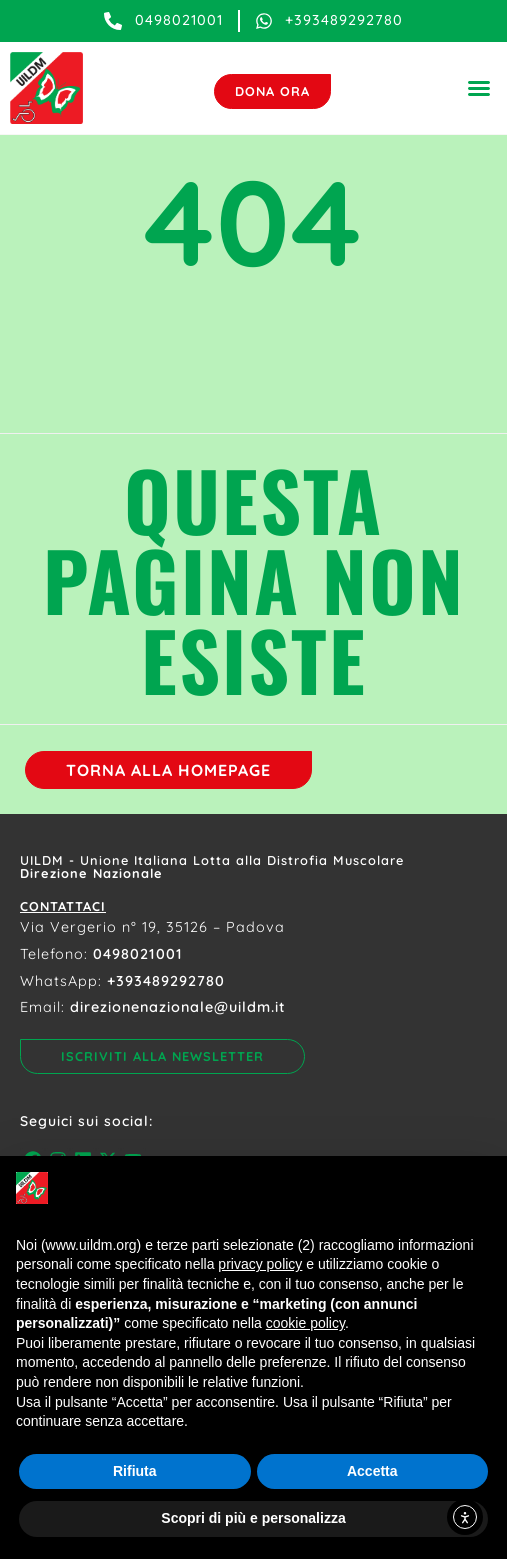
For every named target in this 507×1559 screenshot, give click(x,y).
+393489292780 (166, 981)
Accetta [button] (372, 1471)
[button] (479, 88)
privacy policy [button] (260, 1264)
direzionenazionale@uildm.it (178, 1007)
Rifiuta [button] (135, 1471)
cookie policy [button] (305, 1323)
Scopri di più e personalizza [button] (253, 1518)
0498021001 (138, 954)
